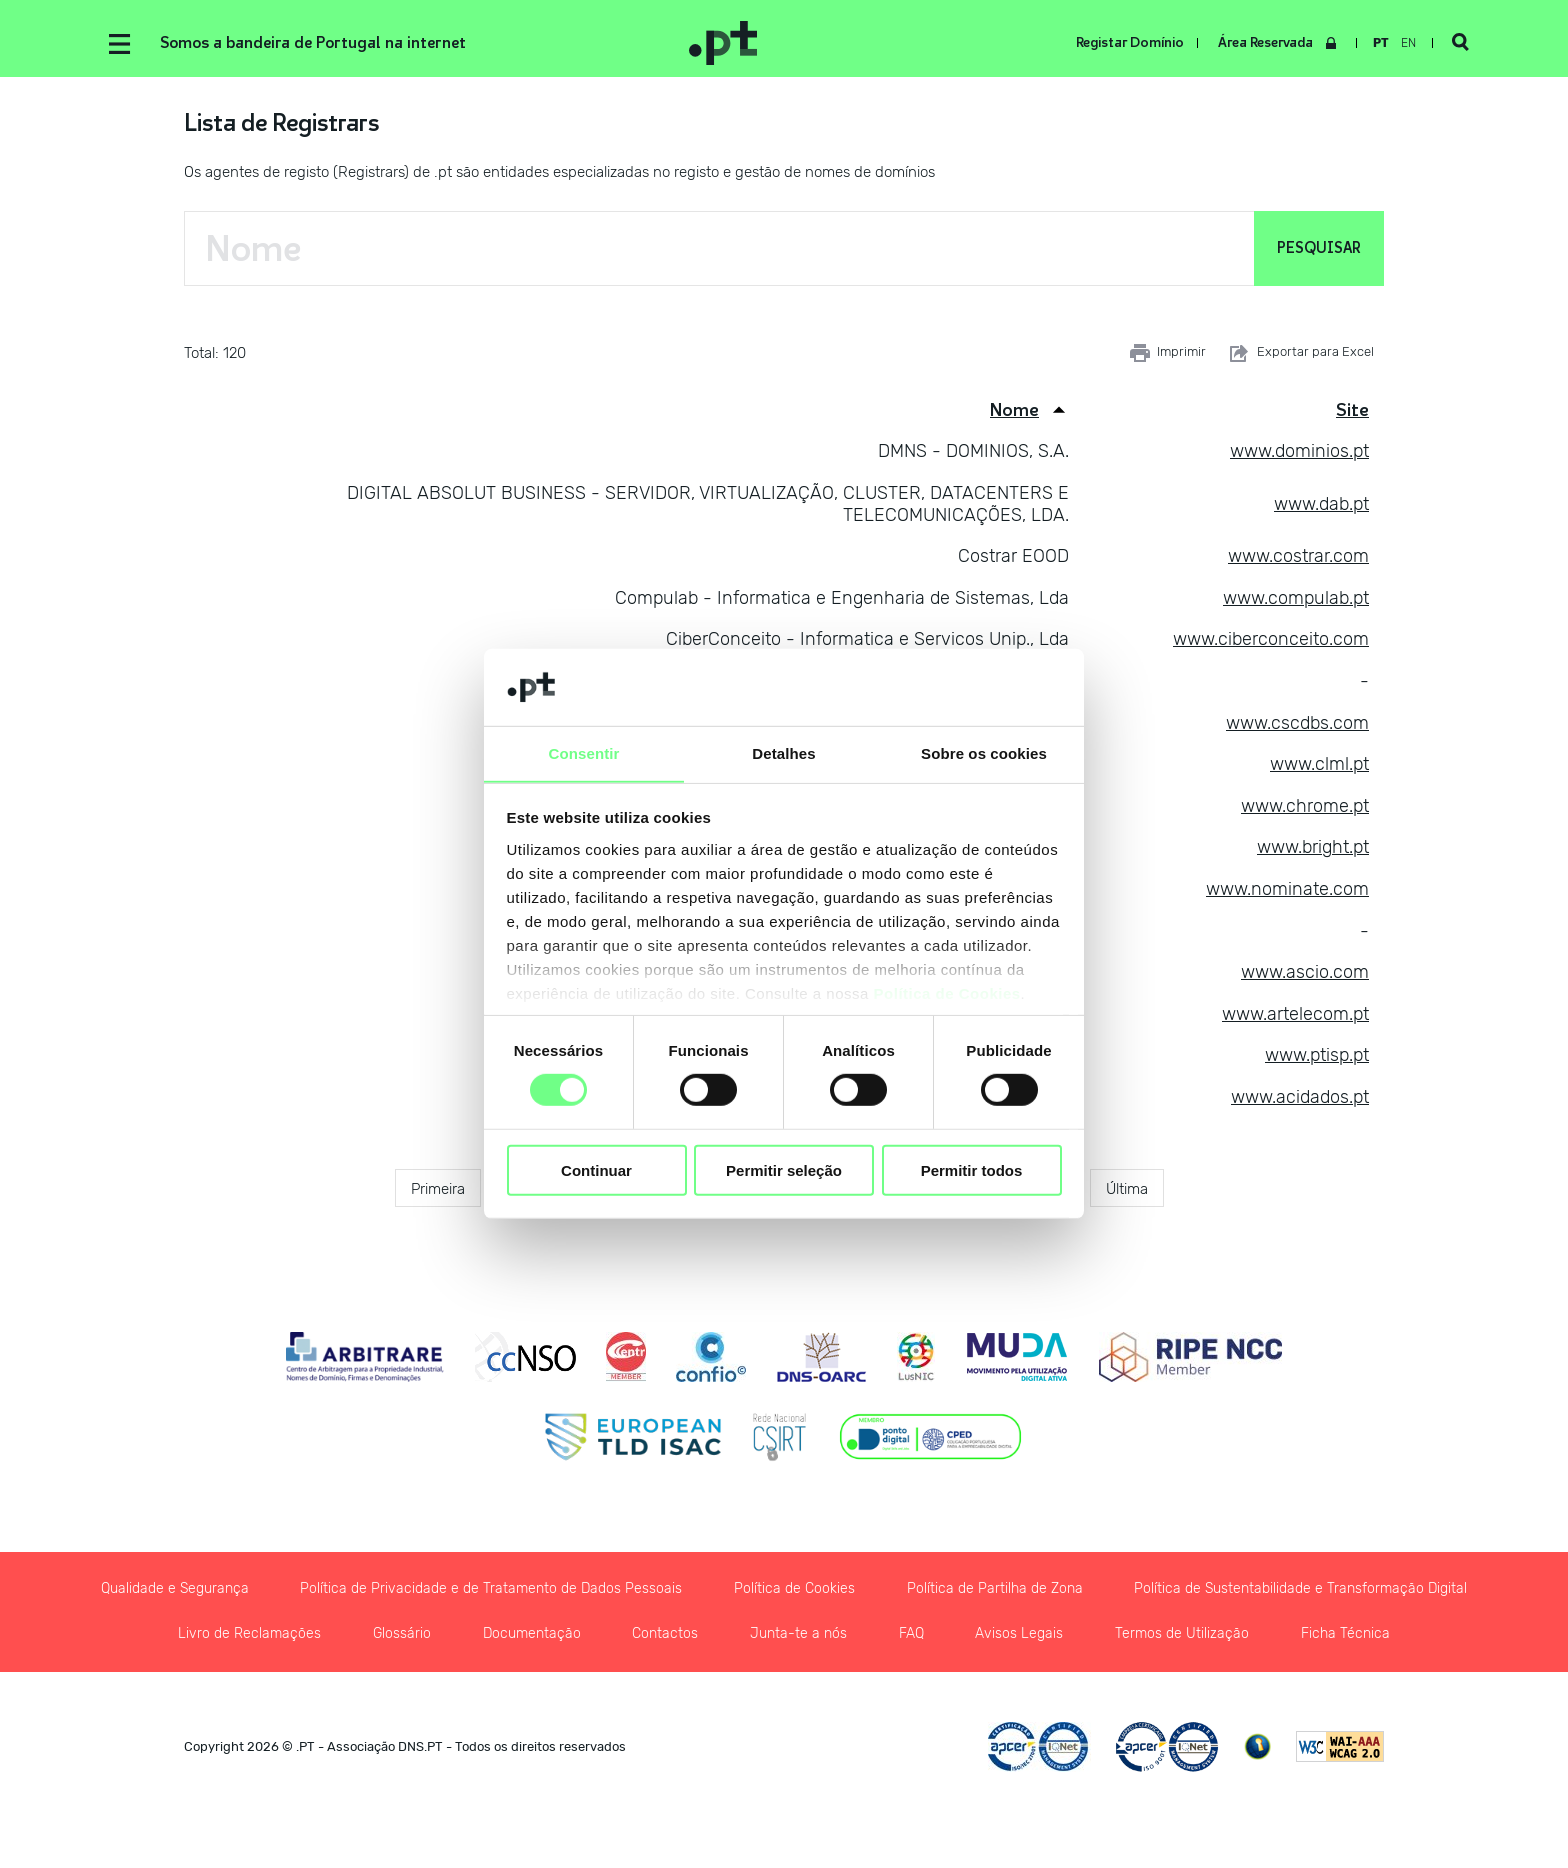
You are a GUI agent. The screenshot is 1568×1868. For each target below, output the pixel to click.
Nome (1014, 412)
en (1406, 43)
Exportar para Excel (1300, 355)
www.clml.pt (1319, 766)
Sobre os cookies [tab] (984, 752)
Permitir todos (972, 1170)
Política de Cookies (947, 993)
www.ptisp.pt (1317, 1057)
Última (1127, 1190)
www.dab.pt (1321, 506)
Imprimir (1168, 355)
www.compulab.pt (1296, 600)
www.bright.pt (1313, 849)
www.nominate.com (1287, 891)
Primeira (438, 1190)
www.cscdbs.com (1297, 725)
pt (1379, 43)
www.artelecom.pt (1295, 1016)
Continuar (596, 1170)
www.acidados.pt (1300, 1099)
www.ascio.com (1305, 974)
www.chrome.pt (1305, 808)
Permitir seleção (784, 1170)
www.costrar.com (1298, 558)
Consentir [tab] (584, 752)
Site (1352, 412)
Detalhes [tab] (783, 752)
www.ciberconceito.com (1271, 641)
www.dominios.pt (1299, 453)
